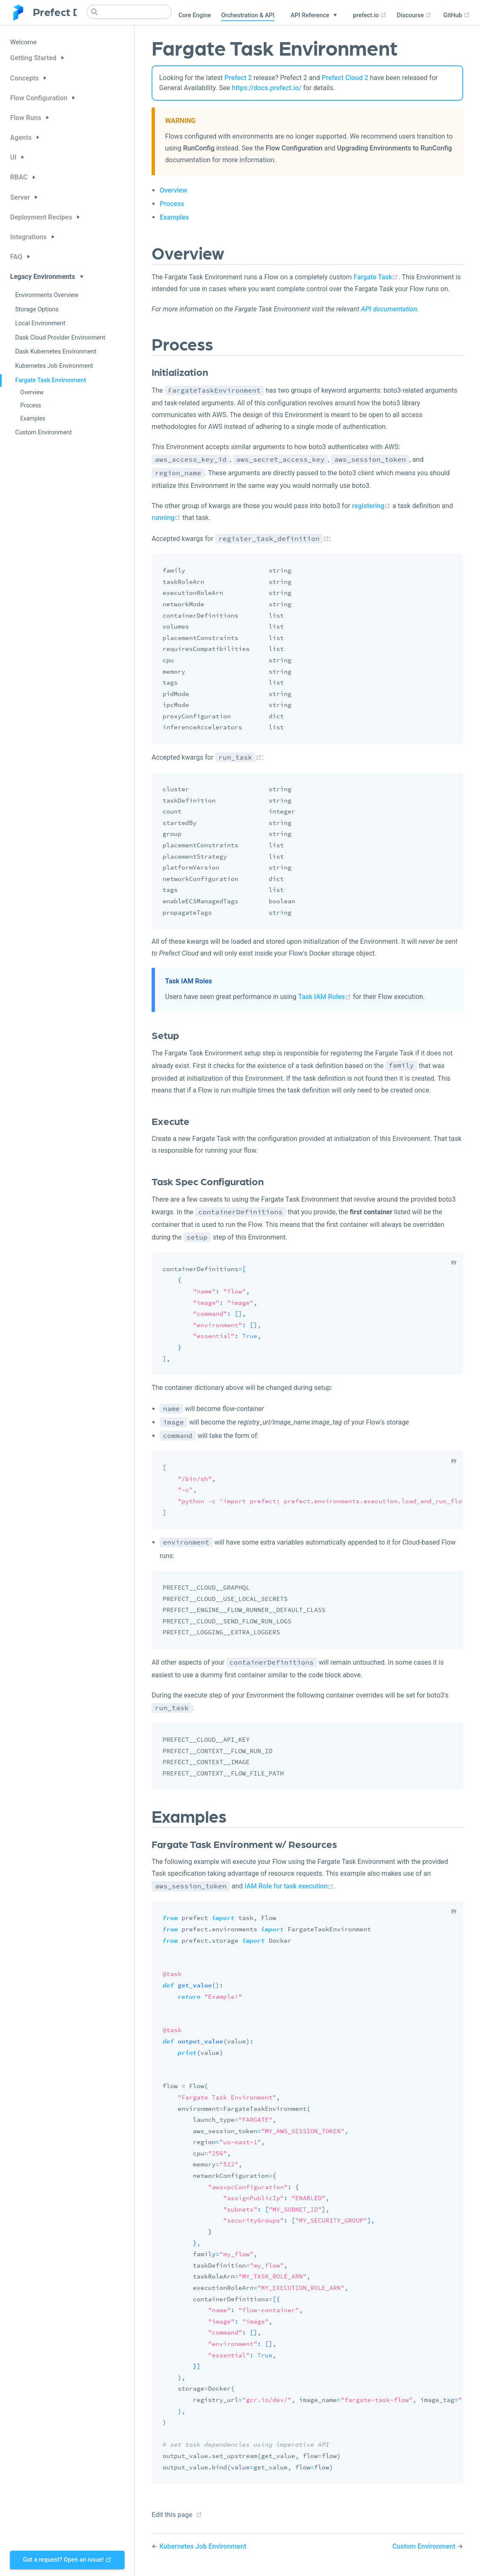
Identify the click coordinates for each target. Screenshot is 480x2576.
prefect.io (370, 15)
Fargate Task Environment (50, 380)
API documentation (389, 309)
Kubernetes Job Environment (54, 366)
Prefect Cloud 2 (345, 78)
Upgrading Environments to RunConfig (394, 148)
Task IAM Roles (324, 997)
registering (371, 506)
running (166, 518)
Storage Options (37, 309)
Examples (32, 418)
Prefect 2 (238, 78)
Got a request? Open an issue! (67, 2559)
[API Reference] (314, 15)
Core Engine (195, 15)
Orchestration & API (248, 15)
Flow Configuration (294, 148)
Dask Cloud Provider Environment (60, 337)
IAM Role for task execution (289, 1886)
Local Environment (40, 323)
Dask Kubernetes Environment (55, 351)
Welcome (23, 42)
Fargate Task (376, 277)
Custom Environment (43, 432)
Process (30, 405)
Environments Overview (46, 295)
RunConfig (199, 148)
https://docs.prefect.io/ (266, 88)
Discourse (414, 15)
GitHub (456, 15)
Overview (32, 392)
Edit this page (172, 2515)
